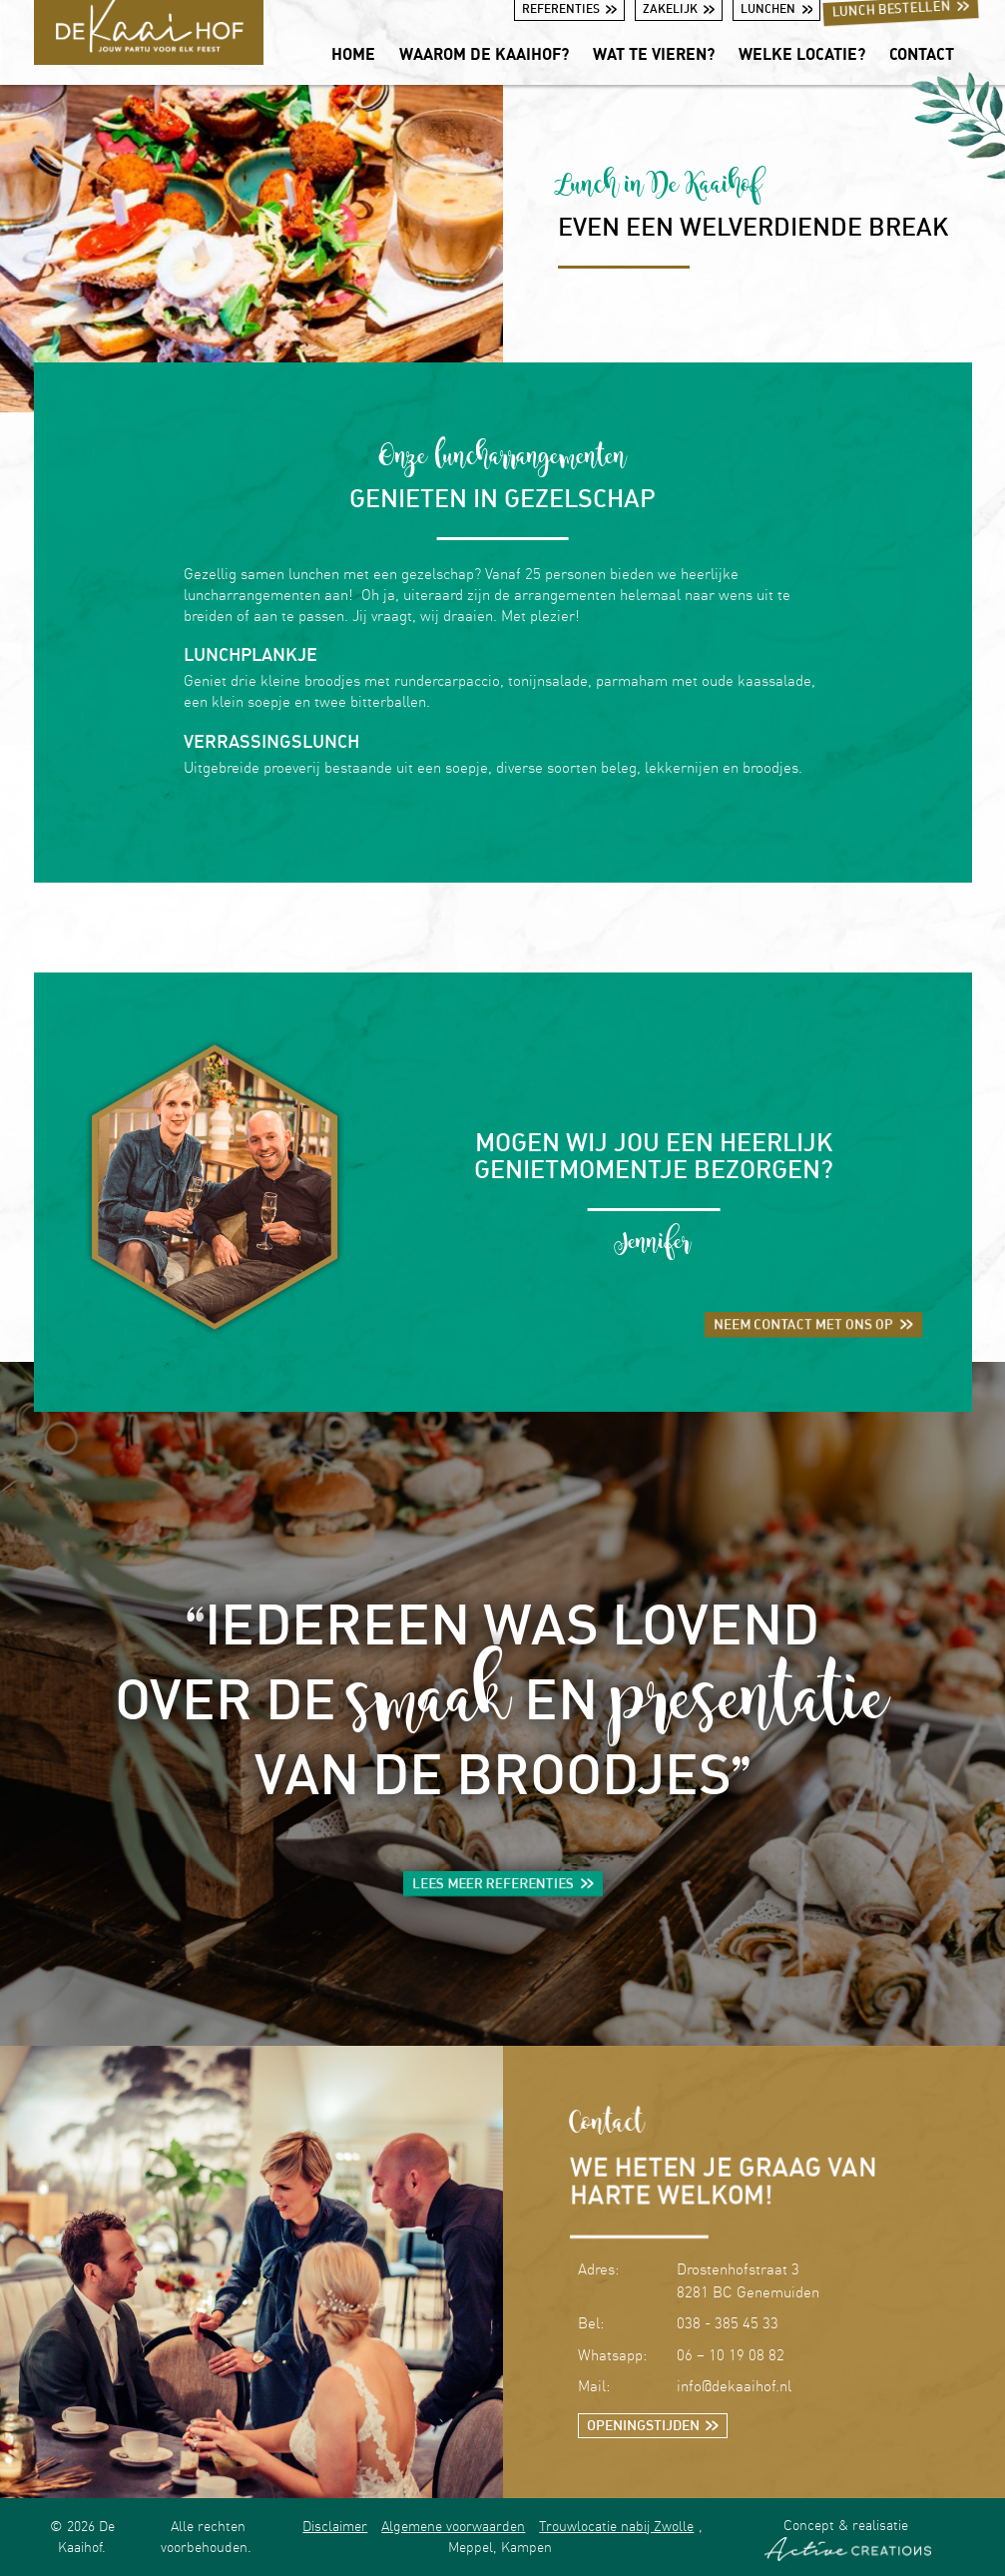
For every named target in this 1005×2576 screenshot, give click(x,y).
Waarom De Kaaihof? (484, 54)
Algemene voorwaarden (453, 2526)
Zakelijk (679, 8)
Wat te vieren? (654, 54)
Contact (921, 54)
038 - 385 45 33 (727, 2322)
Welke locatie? (802, 54)
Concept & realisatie (847, 2538)
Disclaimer (334, 2526)
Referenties (569, 8)
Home (353, 54)
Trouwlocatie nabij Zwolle (616, 2526)
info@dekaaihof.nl (734, 2385)
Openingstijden (653, 2424)
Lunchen (776, 8)
